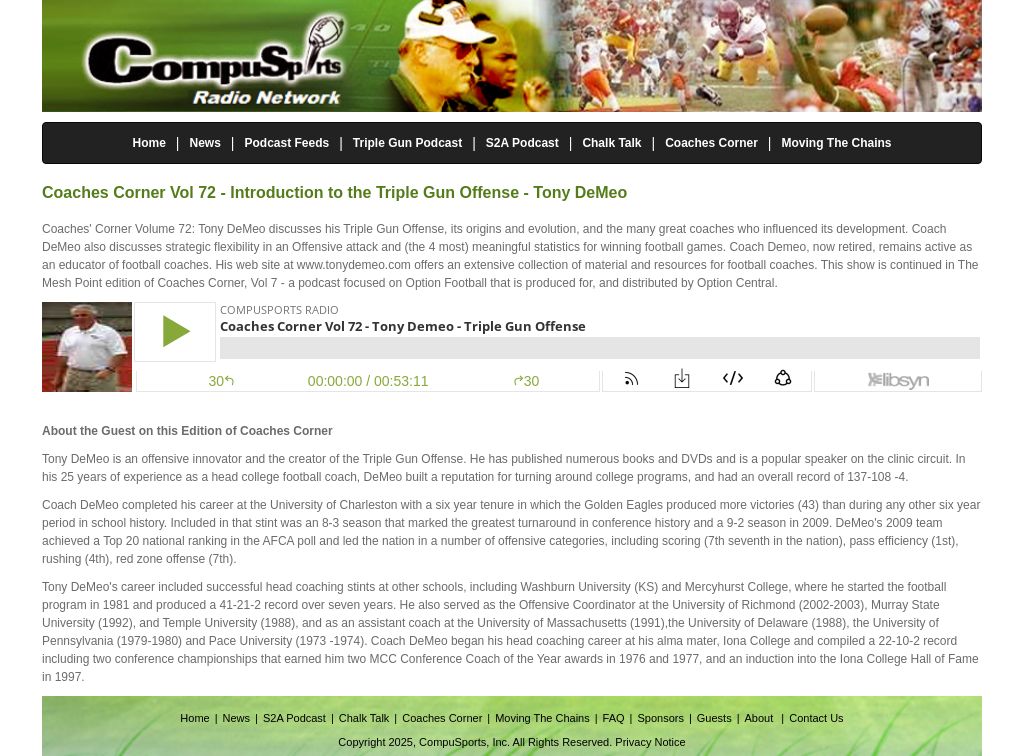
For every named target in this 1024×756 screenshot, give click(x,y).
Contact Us (816, 718)
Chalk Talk (611, 143)
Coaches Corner (711, 143)
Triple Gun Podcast (407, 143)
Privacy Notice (650, 742)
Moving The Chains (837, 143)
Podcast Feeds (286, 143)
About (761, 718)
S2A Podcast (522, 143)
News (204, 143)
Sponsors (660, 718)
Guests (714, 718)
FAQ (614, 718)
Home (148, 143)
